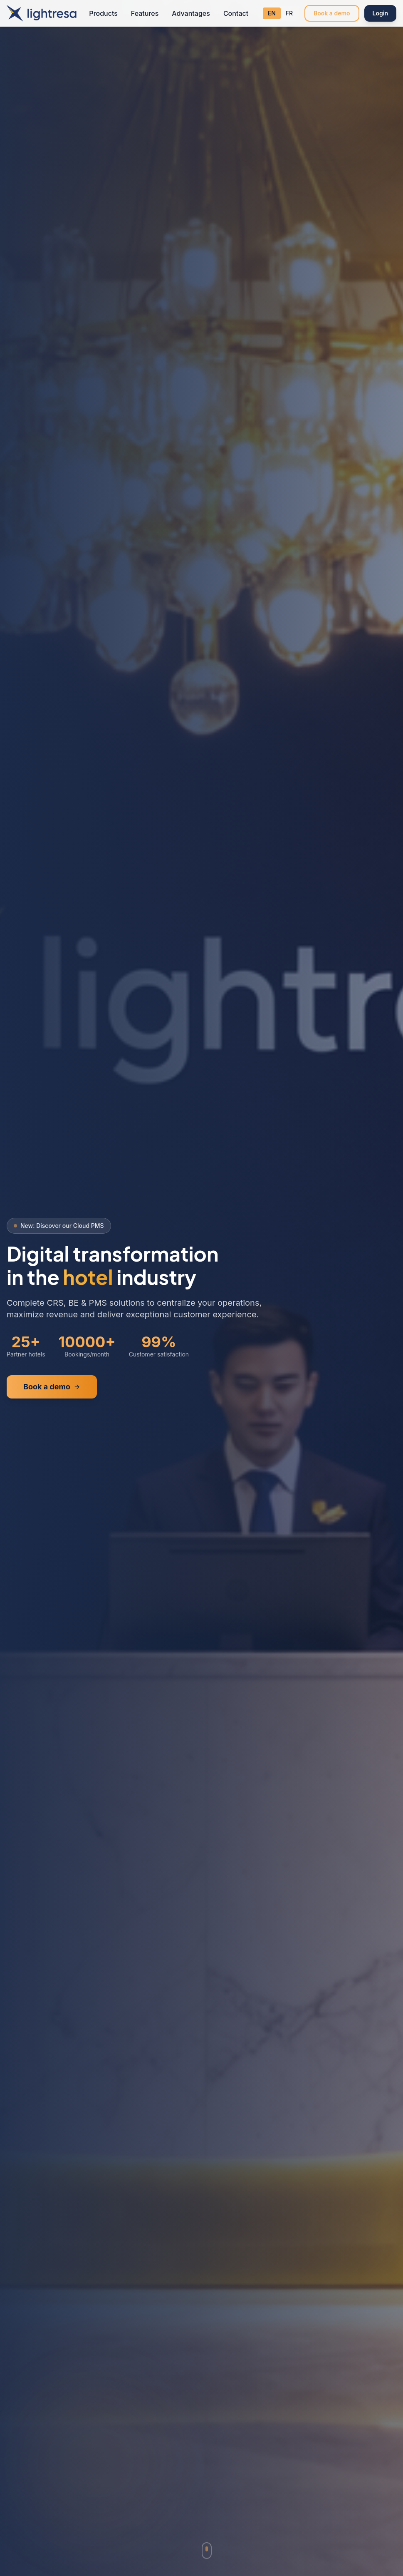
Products (103, 13)
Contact (235, 13)
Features (144, 13)
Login (380, 13)
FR (289, 13)
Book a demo (332, 13)
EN (272, 13)
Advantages (191, 13)
